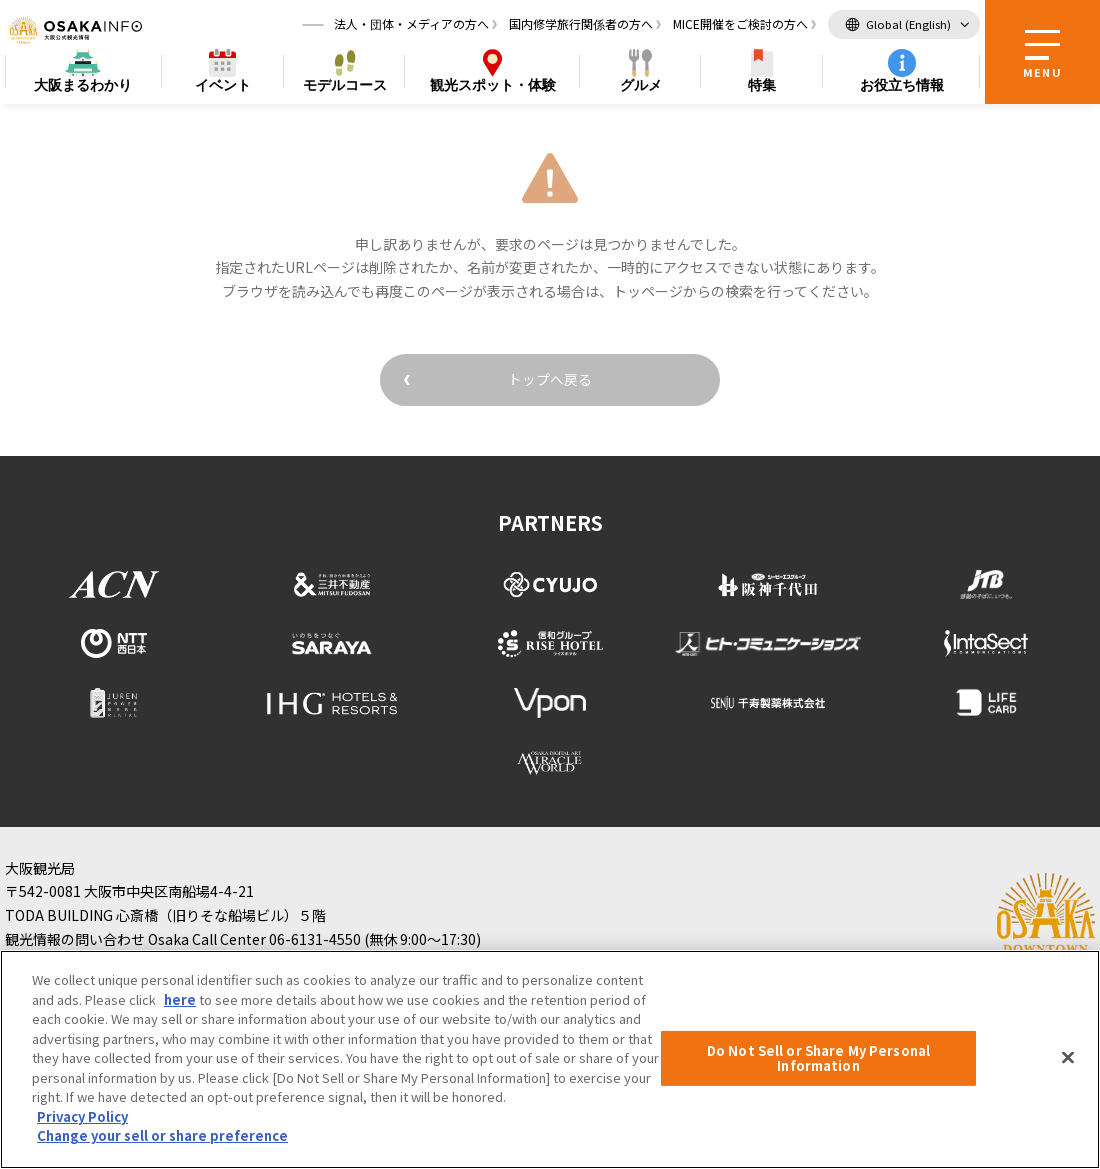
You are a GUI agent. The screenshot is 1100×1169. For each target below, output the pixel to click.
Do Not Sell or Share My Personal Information (818, 1058)
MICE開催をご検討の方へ (740, 24)
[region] (550, 1059)
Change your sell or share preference (162, 1135)
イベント (223, 86)
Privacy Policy (82, 1116)
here (180, 999)
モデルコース (345, 86)
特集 (762, 86)
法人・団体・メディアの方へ (411, 24)
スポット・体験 (493, 86)
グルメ (641, 86)
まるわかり (83, 86)
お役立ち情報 (902, 86)
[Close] (1068, 1057)
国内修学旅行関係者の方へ (581, 24)
